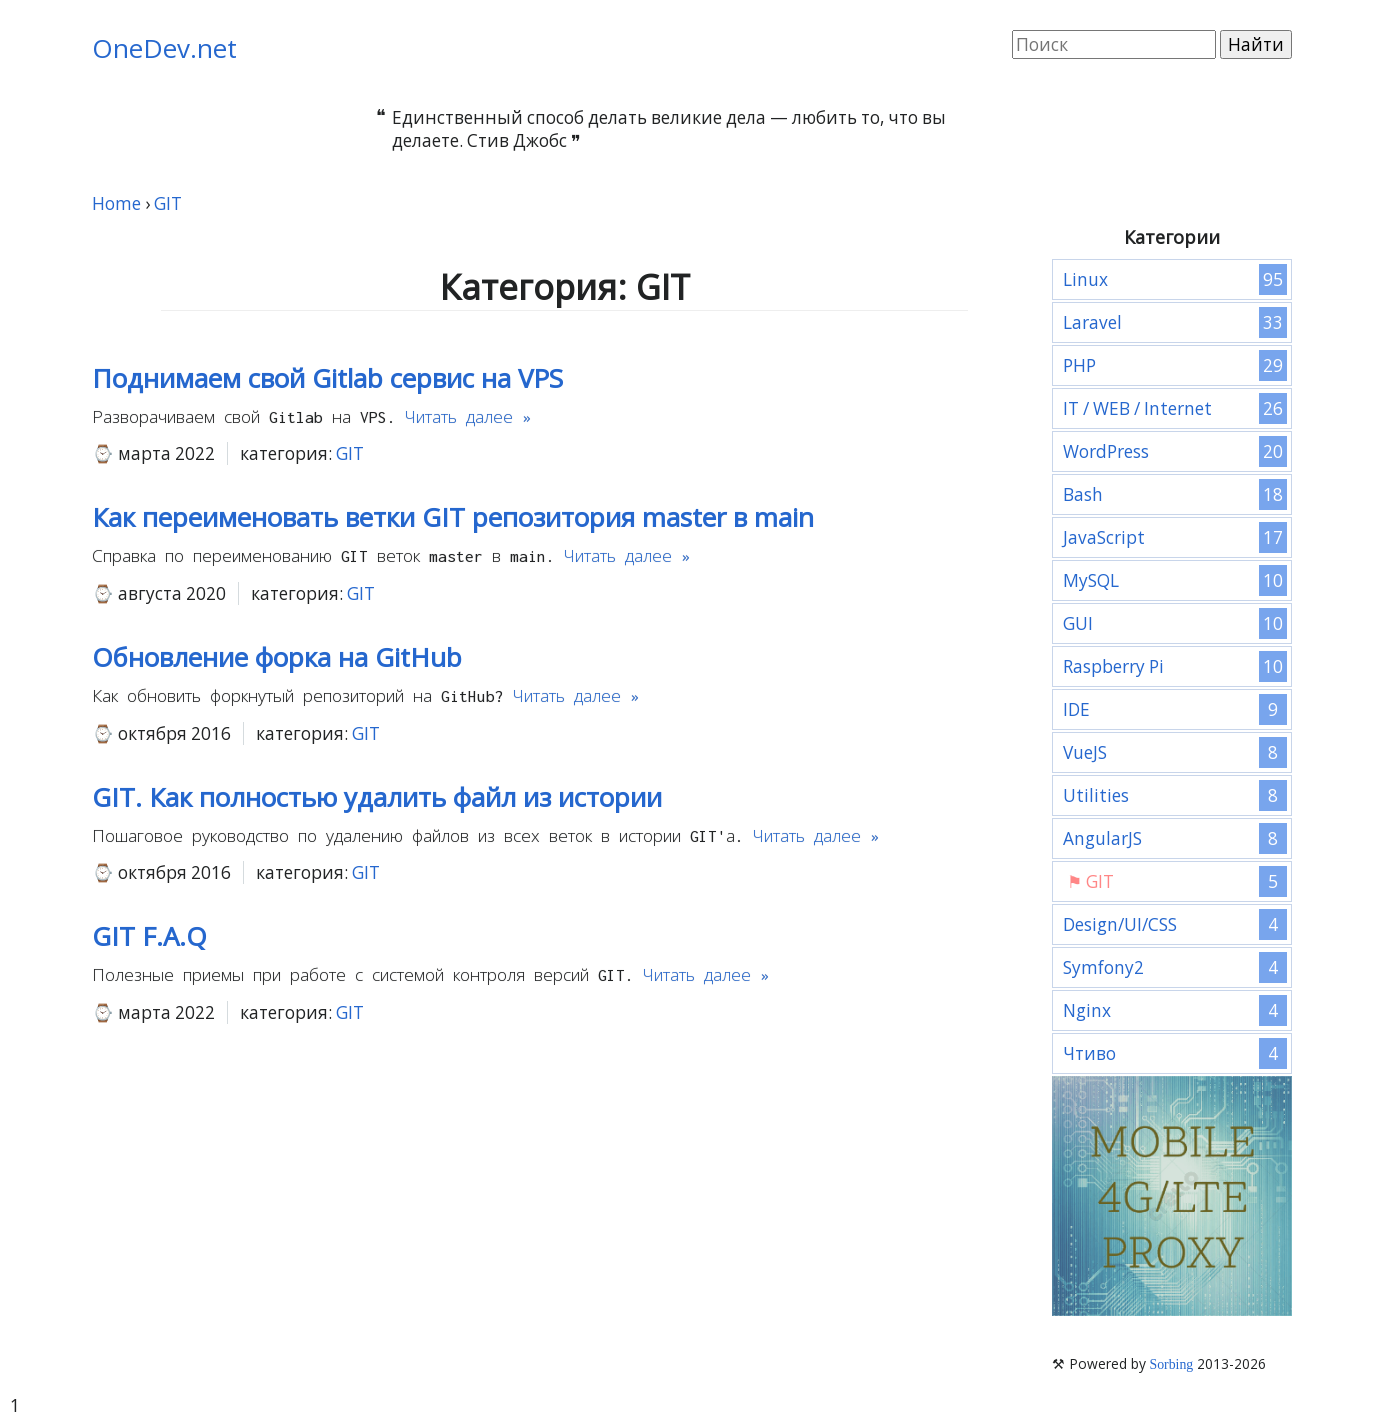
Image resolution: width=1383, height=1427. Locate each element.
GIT (350, 453)
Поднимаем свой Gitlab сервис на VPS (327, 378)
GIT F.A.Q (149, 936)
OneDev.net (164, 48)
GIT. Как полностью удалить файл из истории (377, 797)
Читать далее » (468, 417)
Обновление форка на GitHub (277, 657)
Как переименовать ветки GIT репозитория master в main (453, 517)
